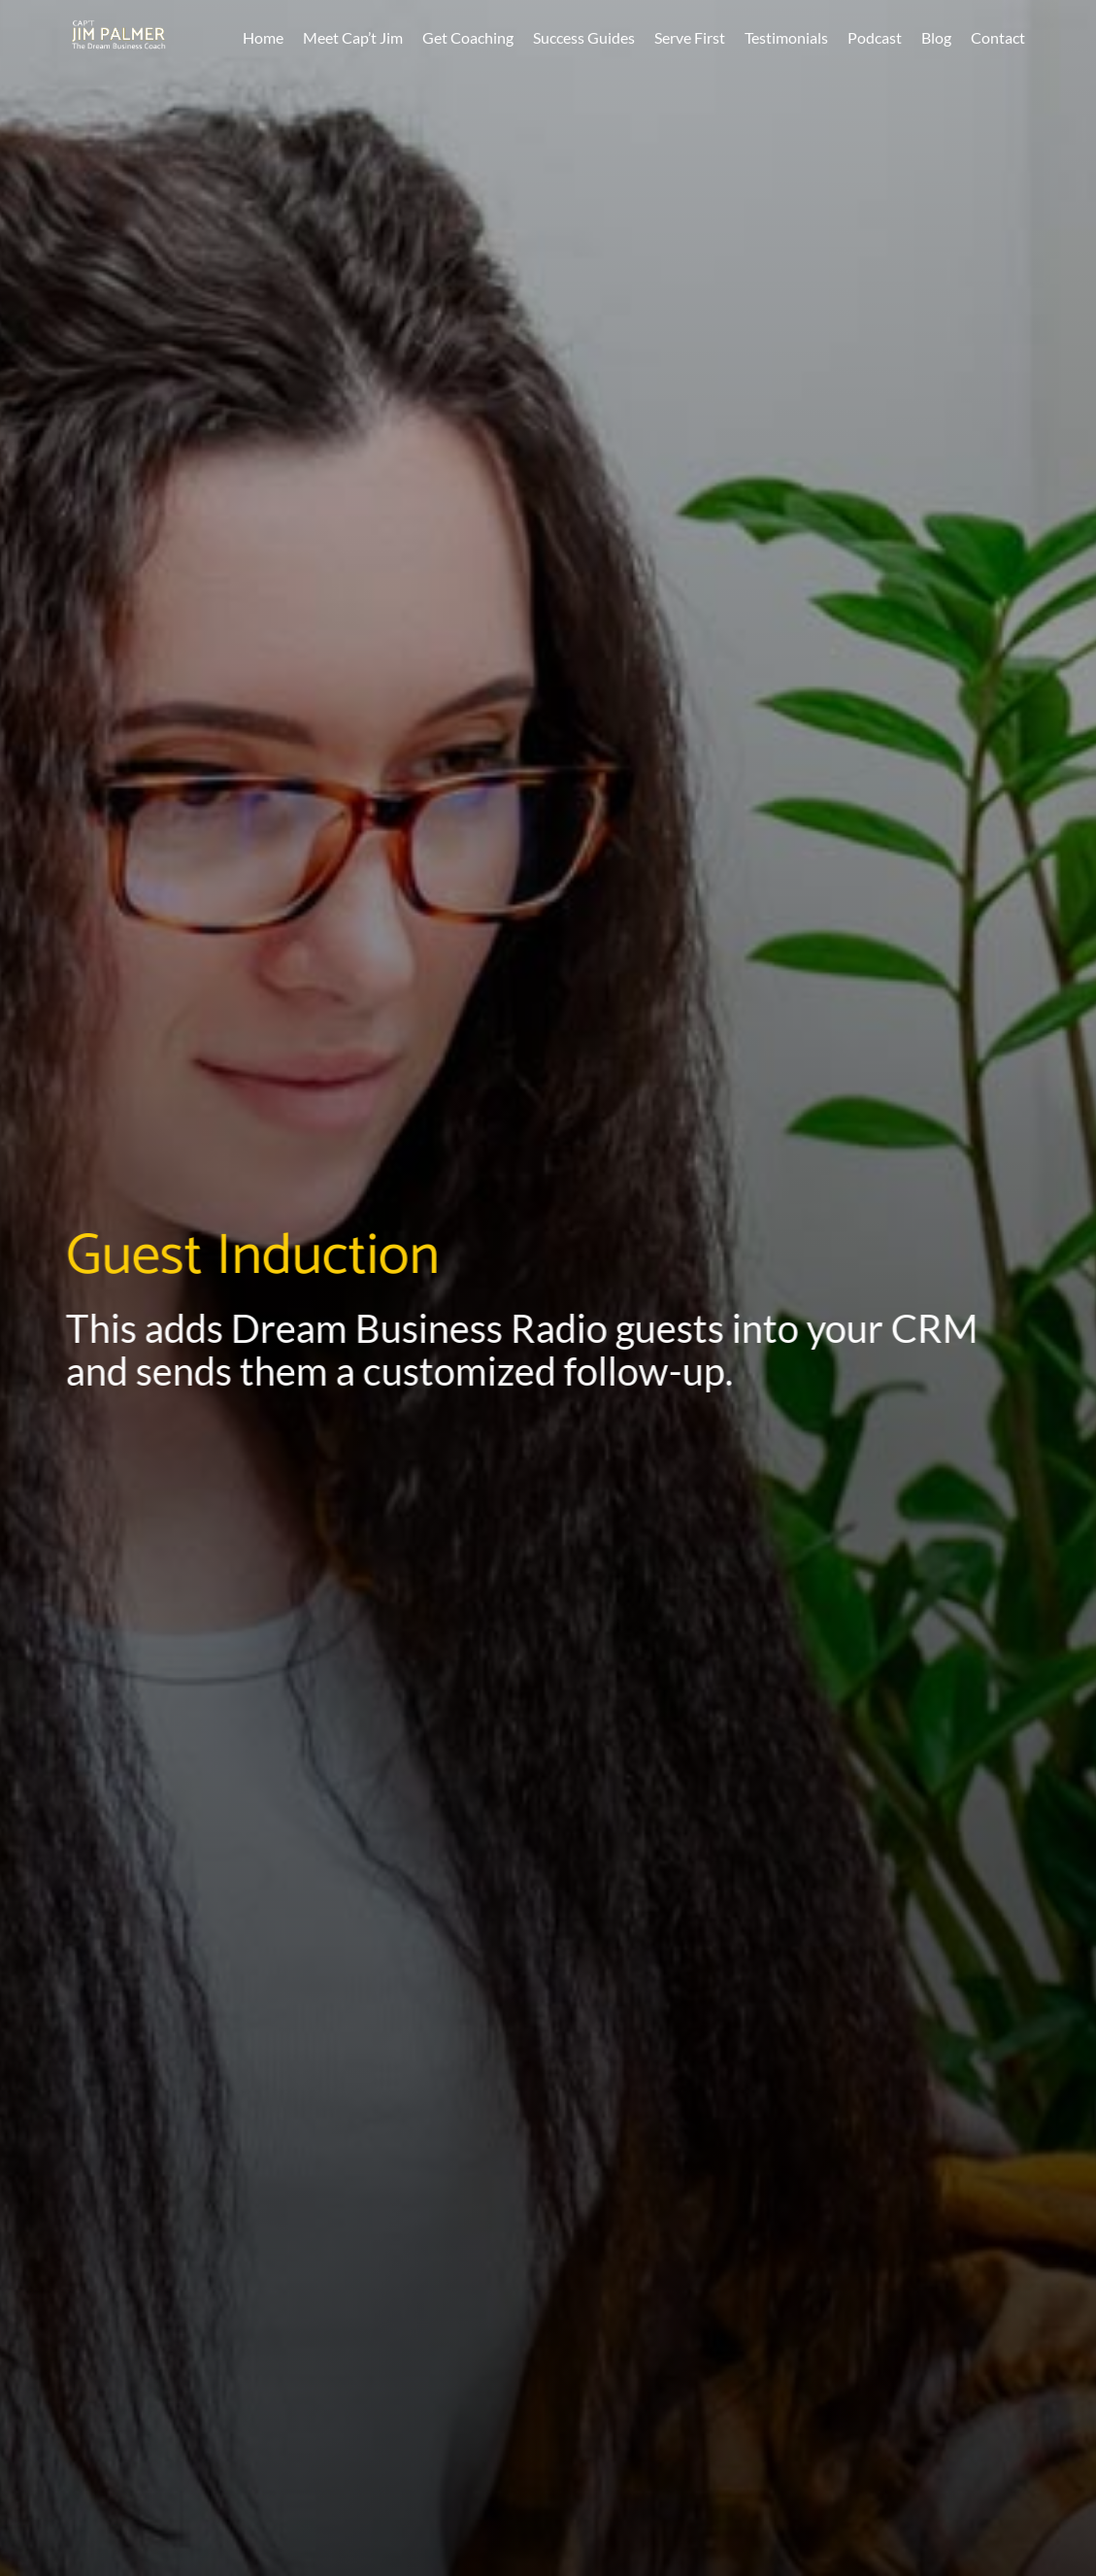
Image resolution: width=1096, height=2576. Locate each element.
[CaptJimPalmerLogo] (118, 29)
